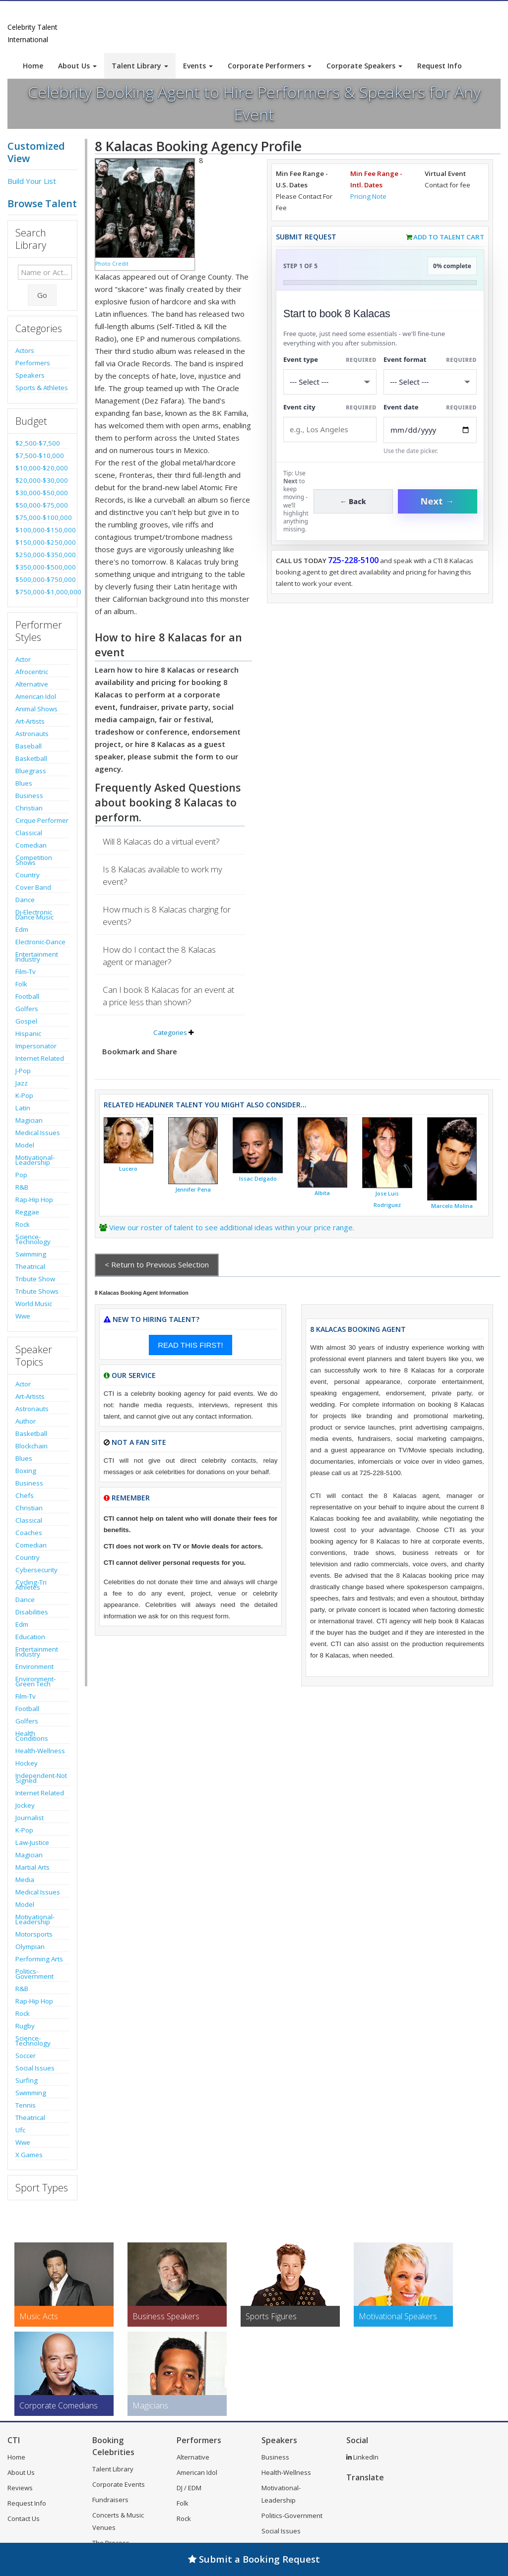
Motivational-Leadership (35, 1160)
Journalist (29, 1817)
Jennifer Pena (193, 1189)
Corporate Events (118, 2484)
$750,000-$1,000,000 (42, 591)
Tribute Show (35, 1278)
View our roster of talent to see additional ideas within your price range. (231, 1227)
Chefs (24, 1495)
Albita (322, 1193)
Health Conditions (31, 1736)
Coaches (28, 1532)
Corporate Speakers (364, 65)
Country (27, 874)
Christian (29, 807)
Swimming (30, 1254)
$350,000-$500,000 (42, 567)
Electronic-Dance (40, 941)
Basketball (31, 758)
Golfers (26, 1008)
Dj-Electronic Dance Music (34, 914)
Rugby (25, 2025)
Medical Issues (37, 1132)
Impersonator (36, 1045)
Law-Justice (32, 1842)
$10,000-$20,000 (41, 467)
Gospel (26, 1021)
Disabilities (31, 1611)
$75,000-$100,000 (42, 517)
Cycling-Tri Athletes (31, 1585)
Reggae (27, 1211)
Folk (21, 983)
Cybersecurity (36, 1569)
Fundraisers (110, 2499)
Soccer (25, 2055)
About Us (77, 65)
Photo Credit (111, 263)
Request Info (439, 65)
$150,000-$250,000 (42, 542)
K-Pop (24, 1095)
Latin (22, 1107)
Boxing (25, 1470)
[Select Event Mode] (430, 382)
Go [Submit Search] (42, 295)
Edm (21, 929)
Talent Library (140, 65)
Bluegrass (30, 770)
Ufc (20, 2129)
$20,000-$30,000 (41, 480)
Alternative (31, 684)
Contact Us (23, 2518)
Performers (32, 362)
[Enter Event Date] (430, 430)
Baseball (28, 746)
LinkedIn (362, 2457)
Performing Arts (39, 1958)
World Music (33, 1303)
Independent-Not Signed (41, 1778)
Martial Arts (32, 1867)
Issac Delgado (258, 1178)
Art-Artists (30, 721)
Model (24, 1145)
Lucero (128, 1168)
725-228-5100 (353, 560)
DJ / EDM (189, 2487)
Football (27, 996)
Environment (34, 1666)
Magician (29, 1120)
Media (24, 1879)
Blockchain (31, 1445)
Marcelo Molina (452, 1205)
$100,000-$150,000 (42, 529)
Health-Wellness (40, 1750)
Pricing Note (368, 196)
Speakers (30, 375)
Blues (23, 783)
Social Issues (35, 2067)
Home (33, 65)
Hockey (26, 1763)
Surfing (26, 2080)
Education (30, 1636)
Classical (28, 832)
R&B (21, 1187)
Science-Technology (33, 1239)
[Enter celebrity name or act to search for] (45, 272)
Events (198, 65)
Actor (23, 659)
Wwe (22, 1316)
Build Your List (31, 181)
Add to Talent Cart (448, 236)
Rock (22, 1224)
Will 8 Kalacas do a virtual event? (161, 841)
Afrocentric (31, 671)
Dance (25, 899)
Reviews (20, 2487)
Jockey (25, 1805)
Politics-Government (34, 1974)
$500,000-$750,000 (42, 579)
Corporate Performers (270, 65)
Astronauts (32, 733)
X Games (29, 2154)
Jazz (21, 1083)
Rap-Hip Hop (34, 1199)
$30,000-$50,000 (41, 492)
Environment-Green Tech (35, 1681)
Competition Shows (33, 860)
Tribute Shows (37, 1291)
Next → (437, 501)
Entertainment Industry (36, 957)
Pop (21, 1174)
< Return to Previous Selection (157, 1264)
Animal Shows (36, 708)
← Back (353, 501)
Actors (24, 350)
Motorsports (34, 1934)
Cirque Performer (41, 820)
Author (25, 1421)
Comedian (31, 845)
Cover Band (33, 887)
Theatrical (30, 1266)
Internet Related (39, 1058)
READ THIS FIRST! (190, 1345)
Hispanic (28, 1033)
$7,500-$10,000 (39, 455)
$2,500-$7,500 (37, 443)
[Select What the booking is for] (330, 382)
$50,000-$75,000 (41, 505)
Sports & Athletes (41, 387)
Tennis (25, 2105)
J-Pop (23, 1070)
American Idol (35, 696)
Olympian (30, 1946)
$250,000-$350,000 (42, 554)
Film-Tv (25, 971)
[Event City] (330, 429)
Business (29, 795)
